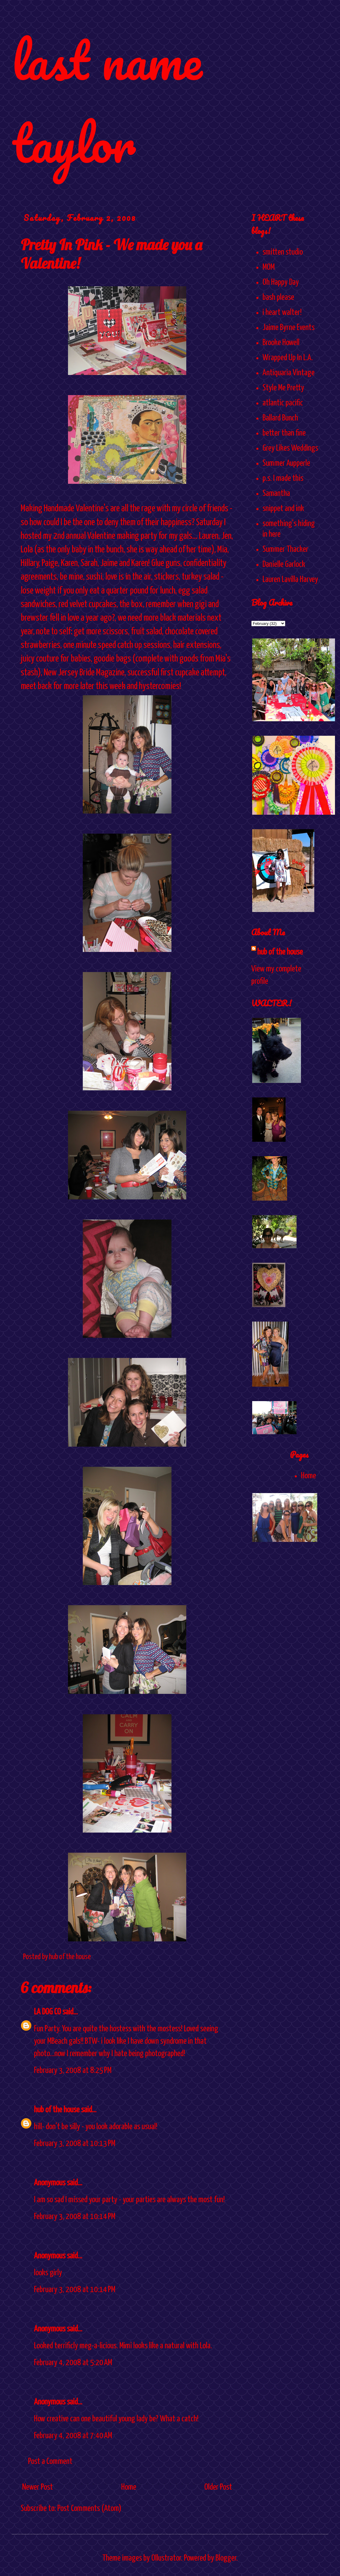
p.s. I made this (283, 478)
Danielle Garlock (284, 564)
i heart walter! (282, 312)
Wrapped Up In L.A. (288, 358)
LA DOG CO (47, 2012)
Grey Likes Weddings (290, 448)
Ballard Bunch (280, 418)
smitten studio (283, 252)
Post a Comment (50, 2461)
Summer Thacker (285, 549)
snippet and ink (283, 508)
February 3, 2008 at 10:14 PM (74, 2217)
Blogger (226, 2558)
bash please (278, 297)
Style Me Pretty (283, 388)
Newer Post (37, 2487)
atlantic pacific (283, 403)
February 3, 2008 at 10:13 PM (74, 2144)
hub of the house (57, 2110)
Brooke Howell (281, 343)
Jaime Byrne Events (289, 328)
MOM (269, 267)
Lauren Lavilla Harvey (290, 579)
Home (128, 2487)
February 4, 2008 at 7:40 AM (73, 2436)
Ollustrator (166, 2558)
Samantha (276, 493)
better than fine (284, 433)
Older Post (218, 2487)
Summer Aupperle (286, 463)
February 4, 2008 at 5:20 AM (73, 2363)
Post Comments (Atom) (89, 2508)
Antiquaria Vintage (289, 373)
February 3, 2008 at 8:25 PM (72, 2070)
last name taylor (107, 101)
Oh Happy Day (281, 282)
